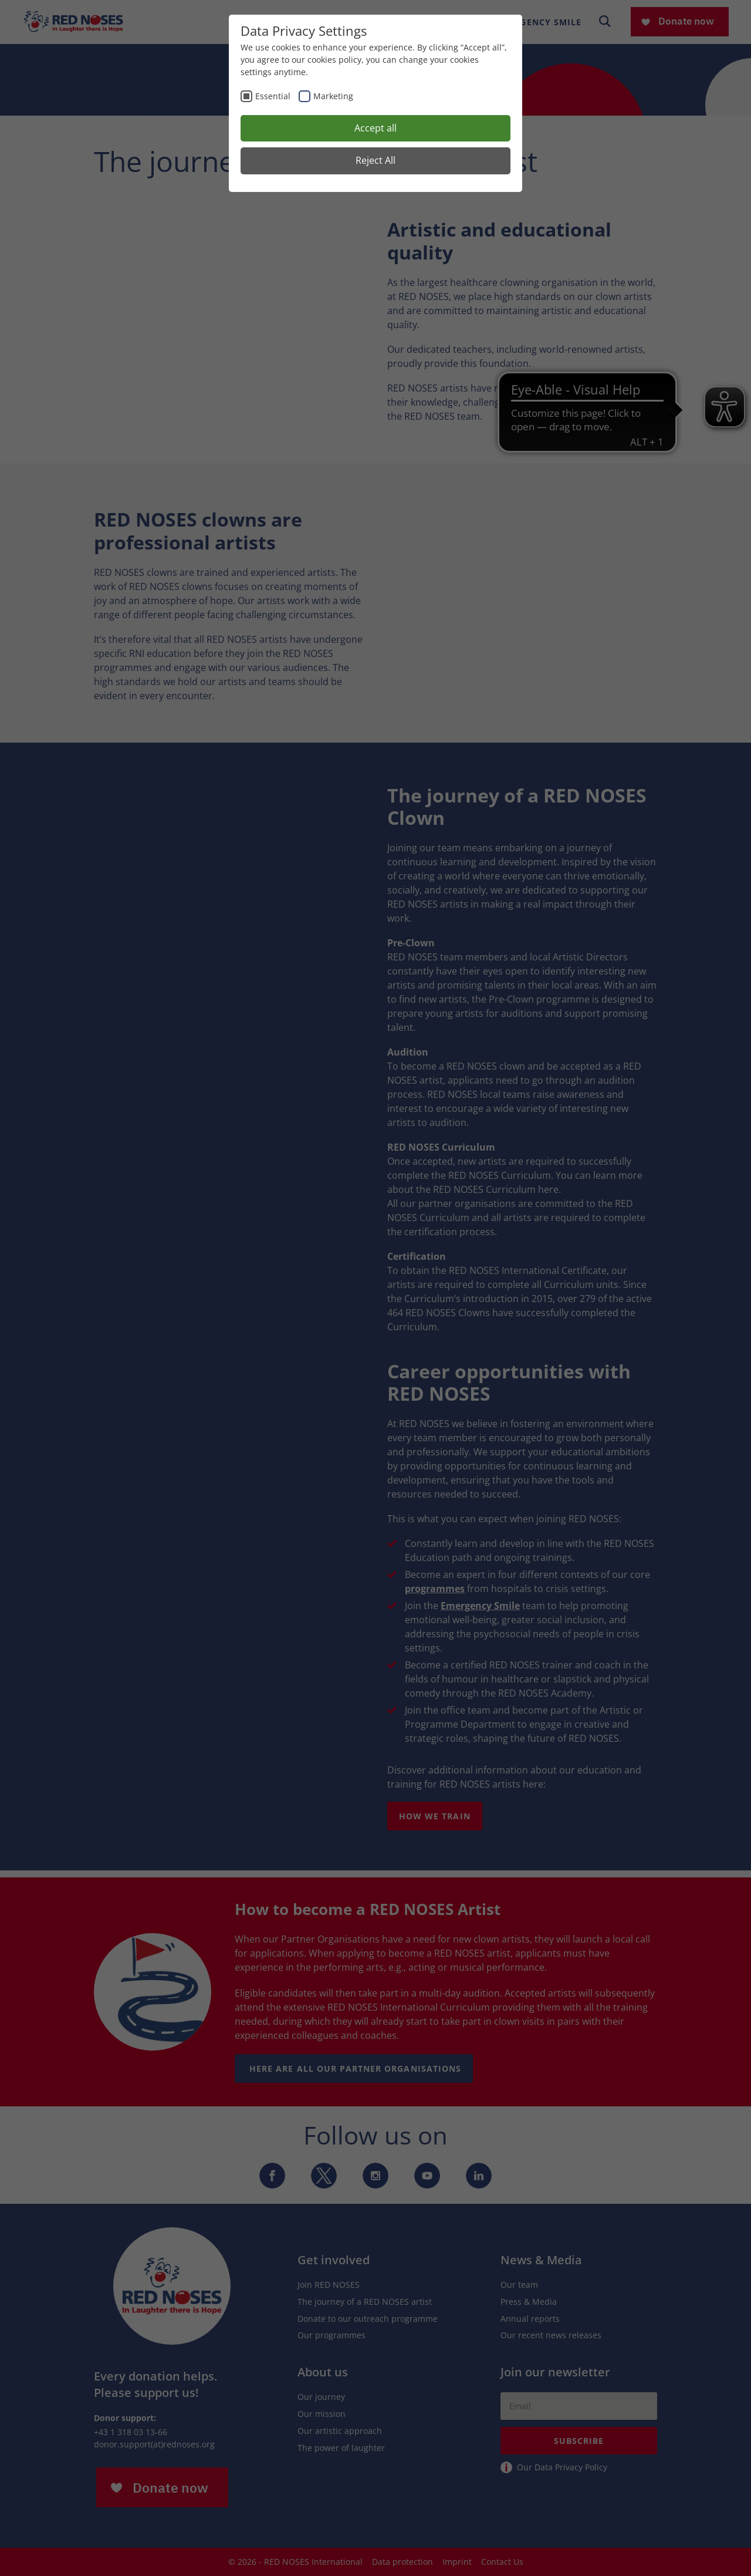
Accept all (375, 128)
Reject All (375, 160)
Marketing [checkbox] (333, 96)
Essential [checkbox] (272, 96)
